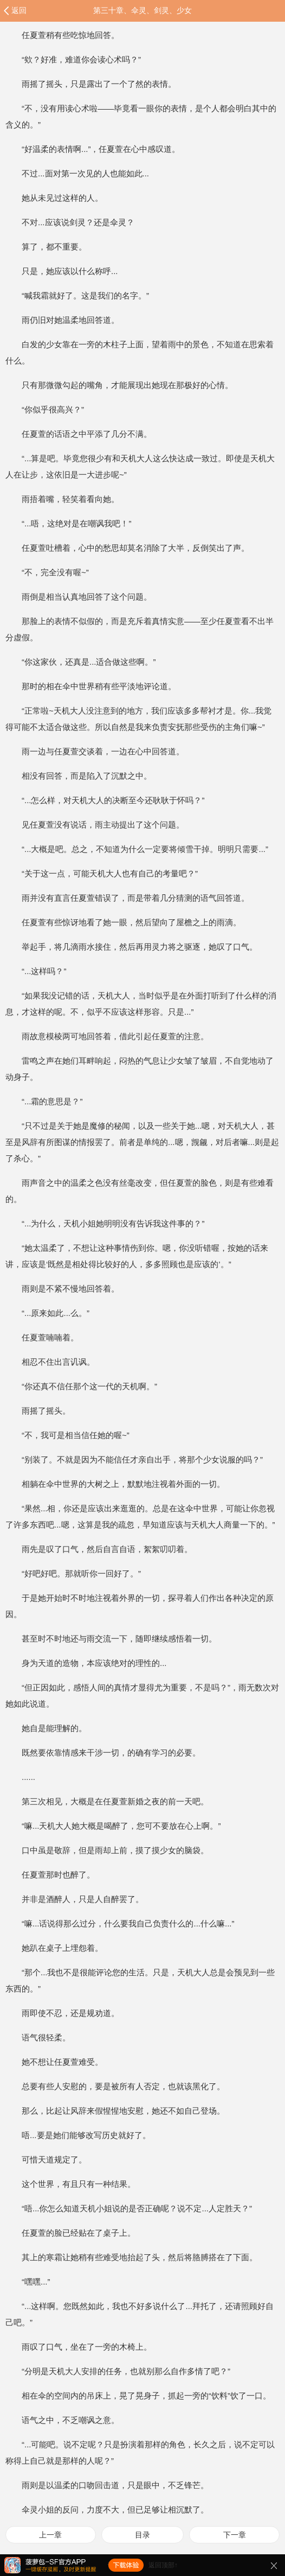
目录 (142, 2534)
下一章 (234, 2534)
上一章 (50, 2534)
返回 (19, 10)
